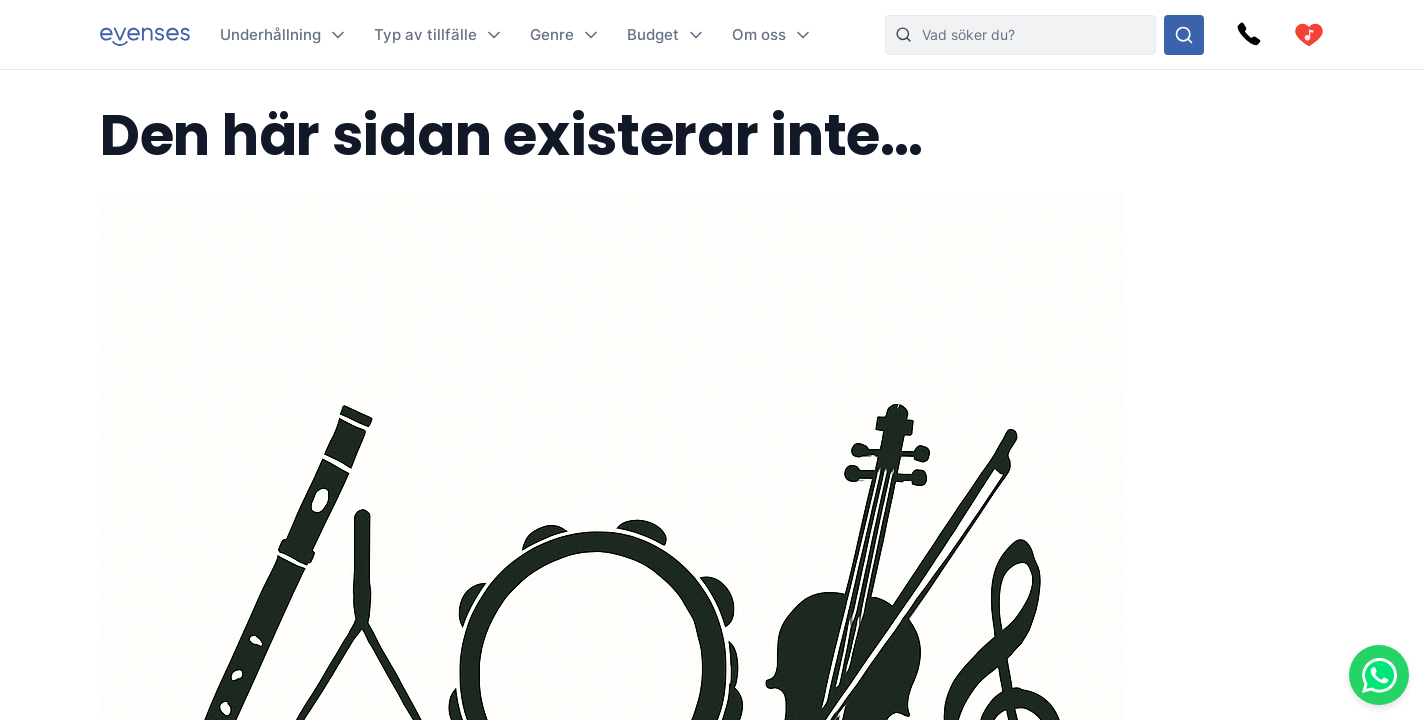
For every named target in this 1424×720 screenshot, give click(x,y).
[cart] (1309, 35)
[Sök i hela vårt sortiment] (1184, 35)
